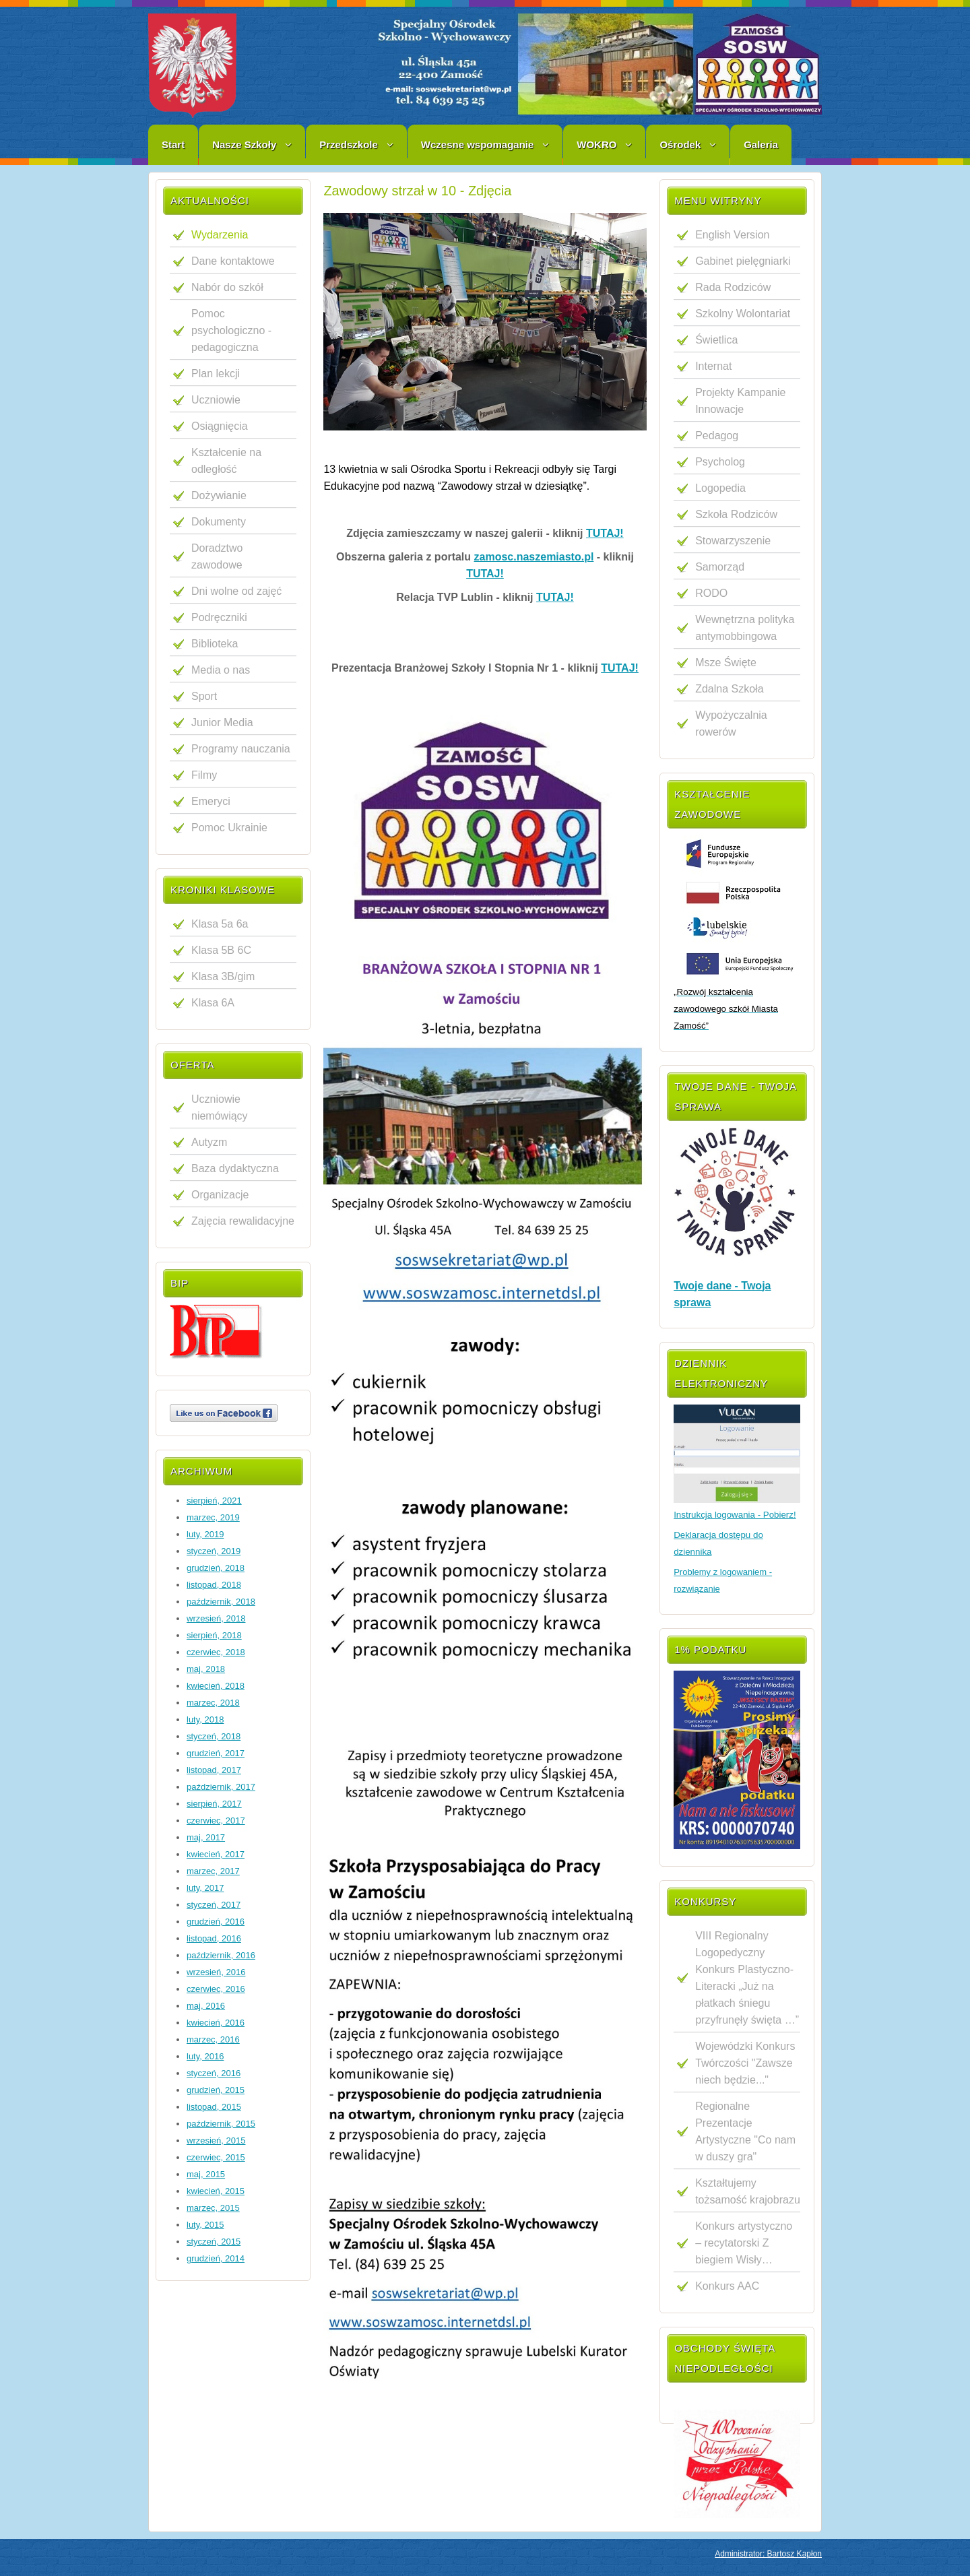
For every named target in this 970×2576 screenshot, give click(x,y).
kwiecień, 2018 (216, 1686)
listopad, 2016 (214, 1938)
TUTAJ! (605, 533)
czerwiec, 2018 (216, 1652)
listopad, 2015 (214, 2107)
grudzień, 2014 (216, 2258)
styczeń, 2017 (213, 1905)
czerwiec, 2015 (216, 2157)
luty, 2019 (205, 1534)
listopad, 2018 (214, 1585)
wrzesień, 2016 (216, 1972)
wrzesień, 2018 (216, 1618)
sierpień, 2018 (214, 1635)
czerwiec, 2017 (216, 1820)
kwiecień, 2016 (216, 2023)
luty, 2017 (205, 1888)
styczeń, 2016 (213, 2073)
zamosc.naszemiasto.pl (534, 556)
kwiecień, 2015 (216, 2191)
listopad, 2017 (214, 1770)
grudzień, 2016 (216, 1922)
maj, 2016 (206, 2006)
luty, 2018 (205, 1719)
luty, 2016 (205, 2056)
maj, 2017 (206, 1837)
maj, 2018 (206, 1669)
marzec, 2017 (213, 1871)
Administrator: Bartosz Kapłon (768, 2553)
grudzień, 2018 (216, 1568)
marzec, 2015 (213, 2208)
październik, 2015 (221, 2124)
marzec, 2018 (213, 1703)
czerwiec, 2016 (216, 1989)
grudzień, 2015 (216, 2090)
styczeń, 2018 (213, 1736)
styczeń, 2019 (213, 1551)
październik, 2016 (221, 1955)
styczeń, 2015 (213, 2241)
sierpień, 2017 (214, 1804)
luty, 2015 (205, 2225)
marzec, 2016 (213, 2039)
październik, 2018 (221, 1602)
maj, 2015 (206, 2174)
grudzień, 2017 (216, 1753)
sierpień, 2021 (214, 1500)
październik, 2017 (221, 1787)
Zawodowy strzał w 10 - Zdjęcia (417, 190)
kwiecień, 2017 (216, 1854)
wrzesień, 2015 (216, 2140)
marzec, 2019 (213, 1517)
